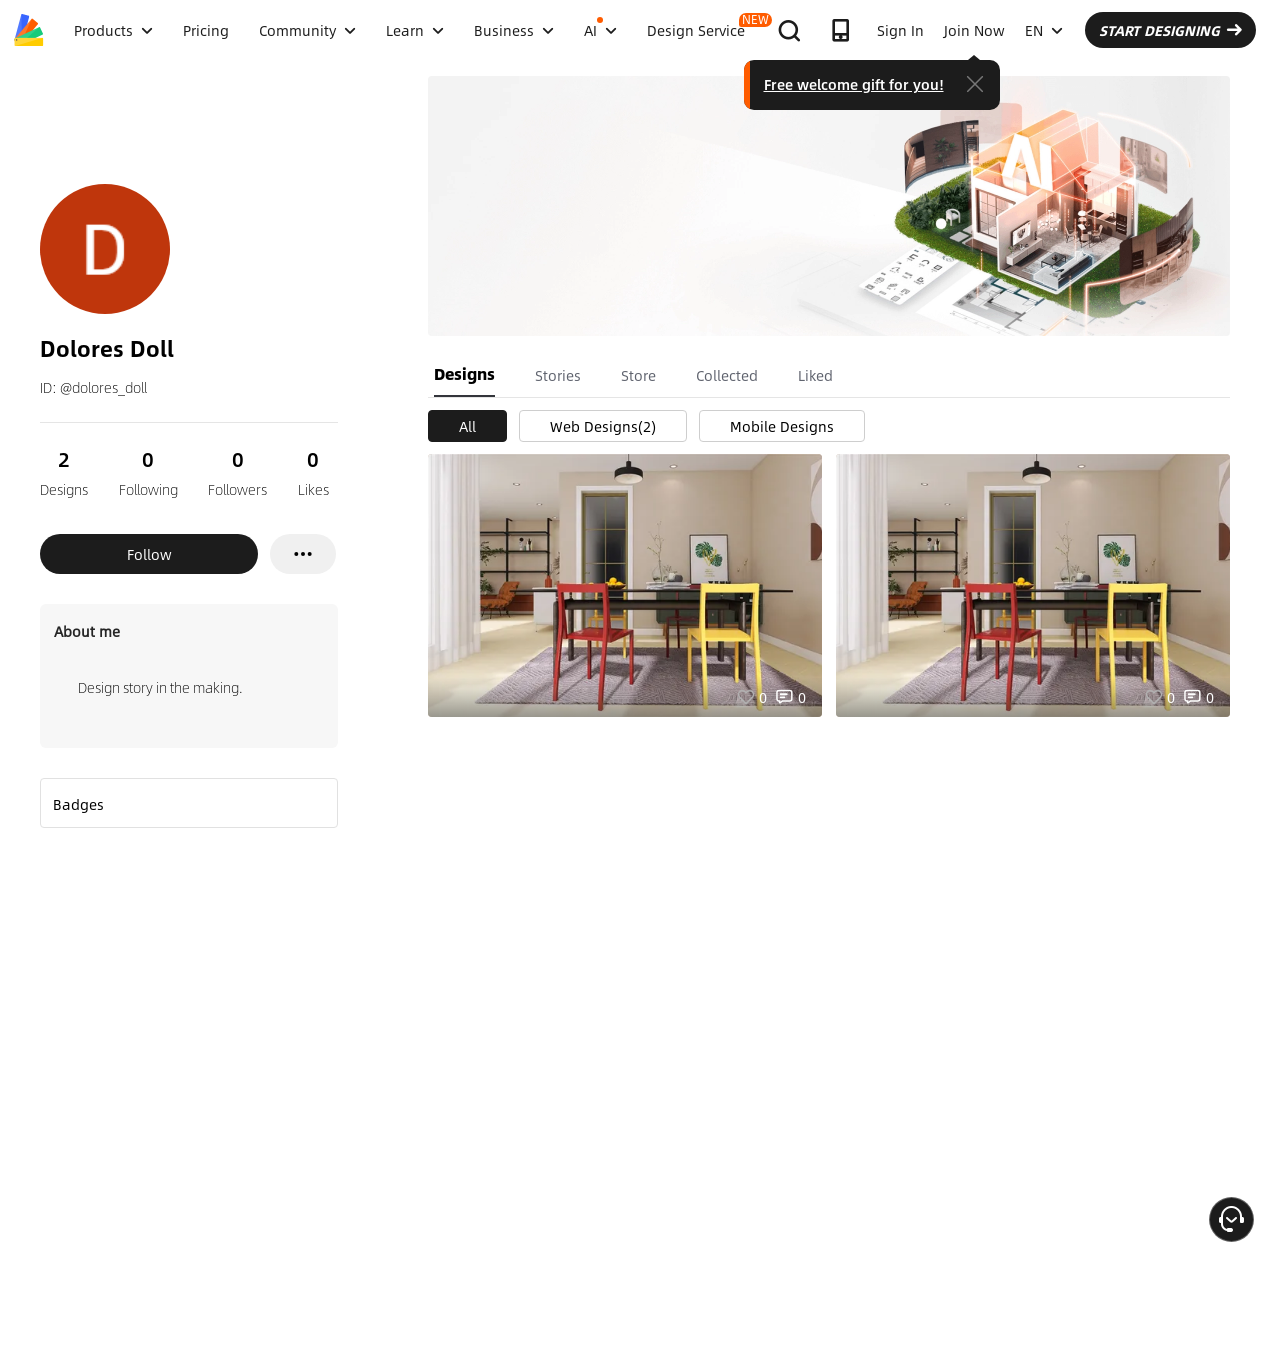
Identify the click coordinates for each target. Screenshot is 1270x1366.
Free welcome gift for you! (854, 84)
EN (1044, 30)
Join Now (974, 30)
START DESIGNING (1170, 30)
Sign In (900, 30)
